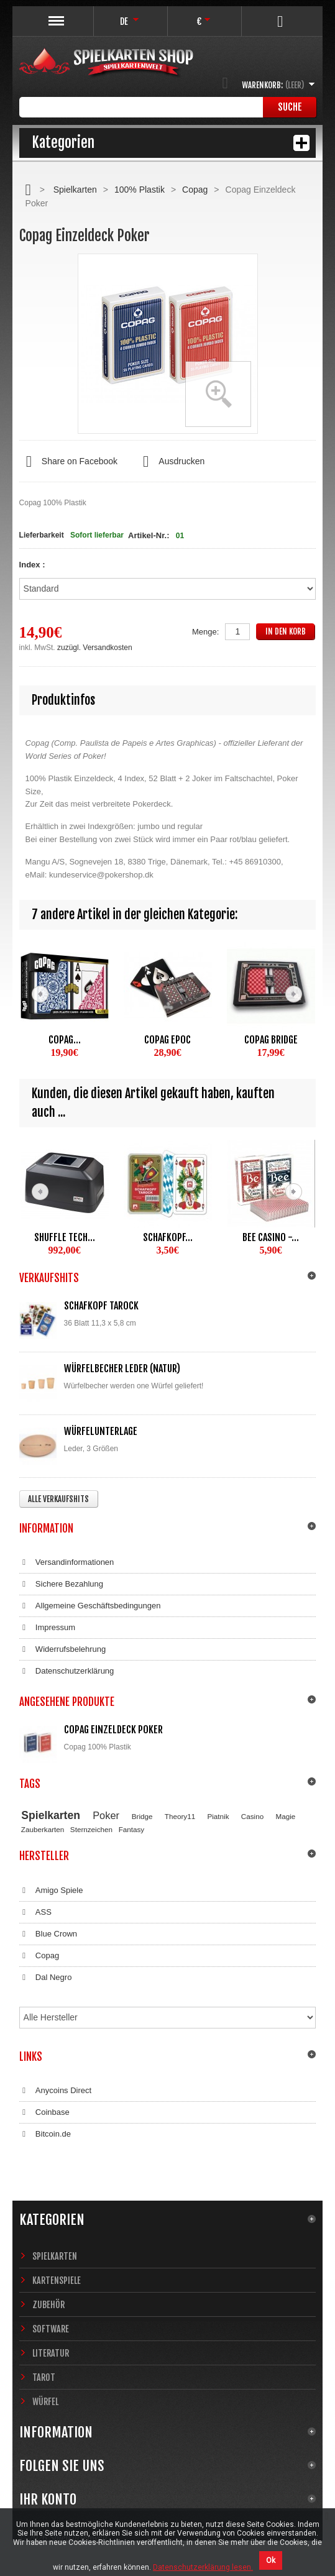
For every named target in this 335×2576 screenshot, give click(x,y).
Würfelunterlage (100, 1431)
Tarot (43, 2377)
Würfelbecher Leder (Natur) (122, 1368)
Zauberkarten (43, 1829)
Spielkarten (75, 190)
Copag (195, 190)
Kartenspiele (56, 2280)
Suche (290, 107)
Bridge (142, 1816)
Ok (270, 2560)
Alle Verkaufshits (58, 1499)
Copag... (64, 1040)
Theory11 (180, 1816)
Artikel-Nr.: (148, 535)
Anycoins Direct (55, 2091)
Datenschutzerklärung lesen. (203, 2567)
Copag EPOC (167, 1040)
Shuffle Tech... (64, 1237)
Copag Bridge (271, 1040)
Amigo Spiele (51, 1890)
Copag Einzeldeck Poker (113, 1729)
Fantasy (132, 1829)
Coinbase (44, 2112)
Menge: (205, 631)
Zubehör (48, 2304)
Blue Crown (48, 1934)
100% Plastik (139, 190)
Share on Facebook (68, 461)
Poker (106, 1815)
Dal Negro (45, 1977)
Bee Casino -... (270, 1237)
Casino (252, 1816)
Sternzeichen (91, 1829)
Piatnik (218, 1816)
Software (50, 2329)
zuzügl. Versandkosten (94, 647)
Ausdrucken (170, 461)
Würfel (45, 2401)
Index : (33, 564)
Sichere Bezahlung (61, 1584)
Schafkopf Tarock (101, 1305)
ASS (35, 1912)
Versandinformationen (66, 1562)
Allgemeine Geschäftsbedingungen (90, 1606)
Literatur (50, 2353)
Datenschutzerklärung (66, 1671)
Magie (285, 1816)
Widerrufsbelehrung (62, 1649)
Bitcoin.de (45, 2134)
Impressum (47, 1628)
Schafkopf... (168, 1237)
